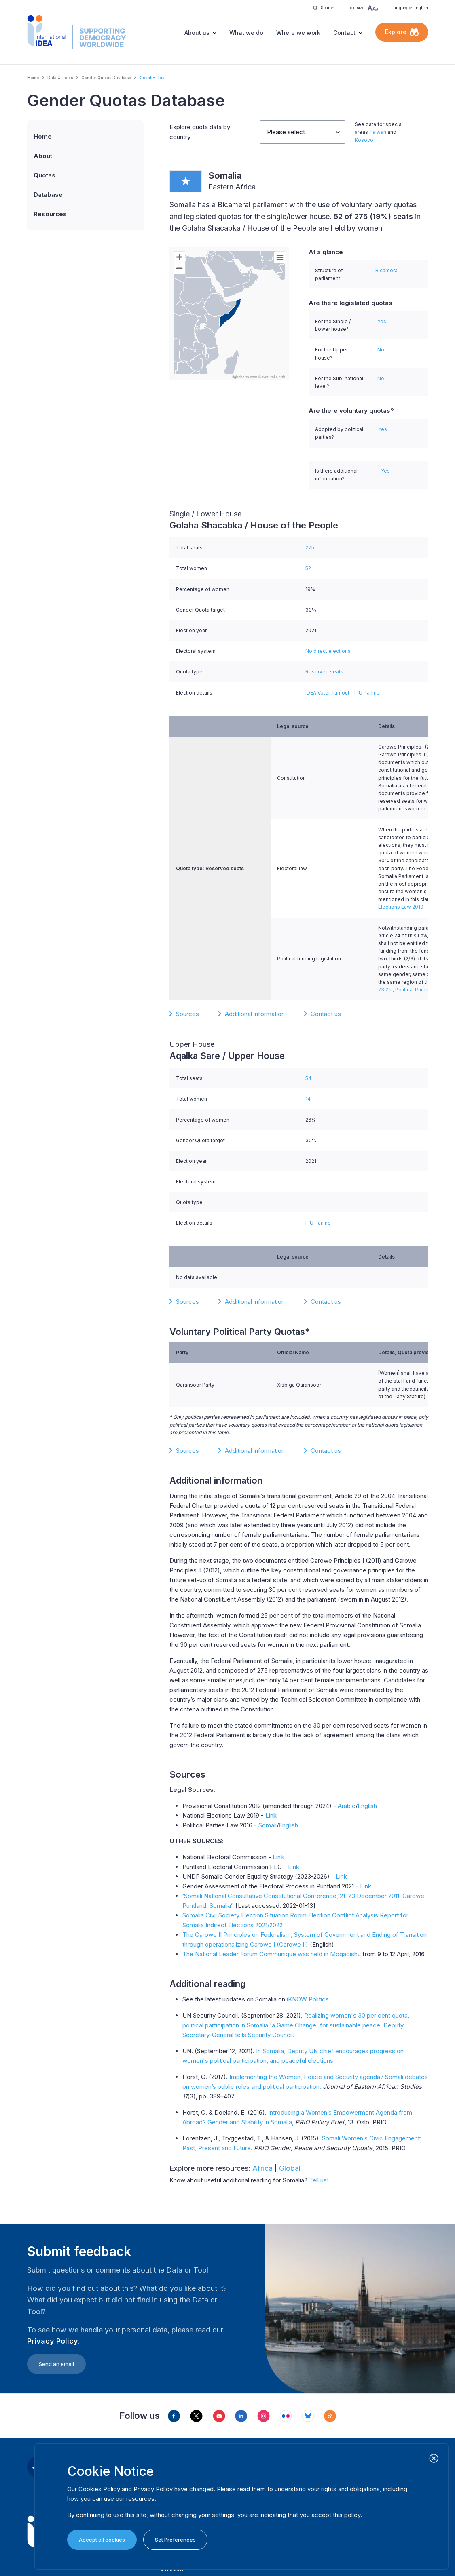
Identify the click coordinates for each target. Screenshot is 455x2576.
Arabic (347, 1806)
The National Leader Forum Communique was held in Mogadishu (271, 1954)
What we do (246, 32)
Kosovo (364, 140)
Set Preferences (175, 2539)
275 (309, 548)
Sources (187, 1014)
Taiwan (377, 132)
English (367, 1806)
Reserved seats (324, 672)
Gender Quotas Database (106, 77)
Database (48, 194)
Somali (267, 1825)
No (380, 350)
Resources (50, 214)
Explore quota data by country (199, 132)
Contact (344, 32)
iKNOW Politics (308, 1999)
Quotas (44, 175)
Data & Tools (60, 77)
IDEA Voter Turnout (327, 693)
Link (271, 1815)
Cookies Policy (99, 2489)
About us (197, 32)
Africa (262, 2168)
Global (290, 2168)
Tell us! (318, 2180)
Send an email (56, 2364)
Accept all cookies (102, 2539)
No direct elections (328, 651)
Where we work (298, 32)
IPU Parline (367, 693)
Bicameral (387, 270)
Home (33, 77)
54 (308, 1078)
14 (308, 1099)
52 (308, 568)
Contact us (326, 1014)
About (43, 156)
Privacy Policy (52, 2341)
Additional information (255, 1014)
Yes (381, 321)
